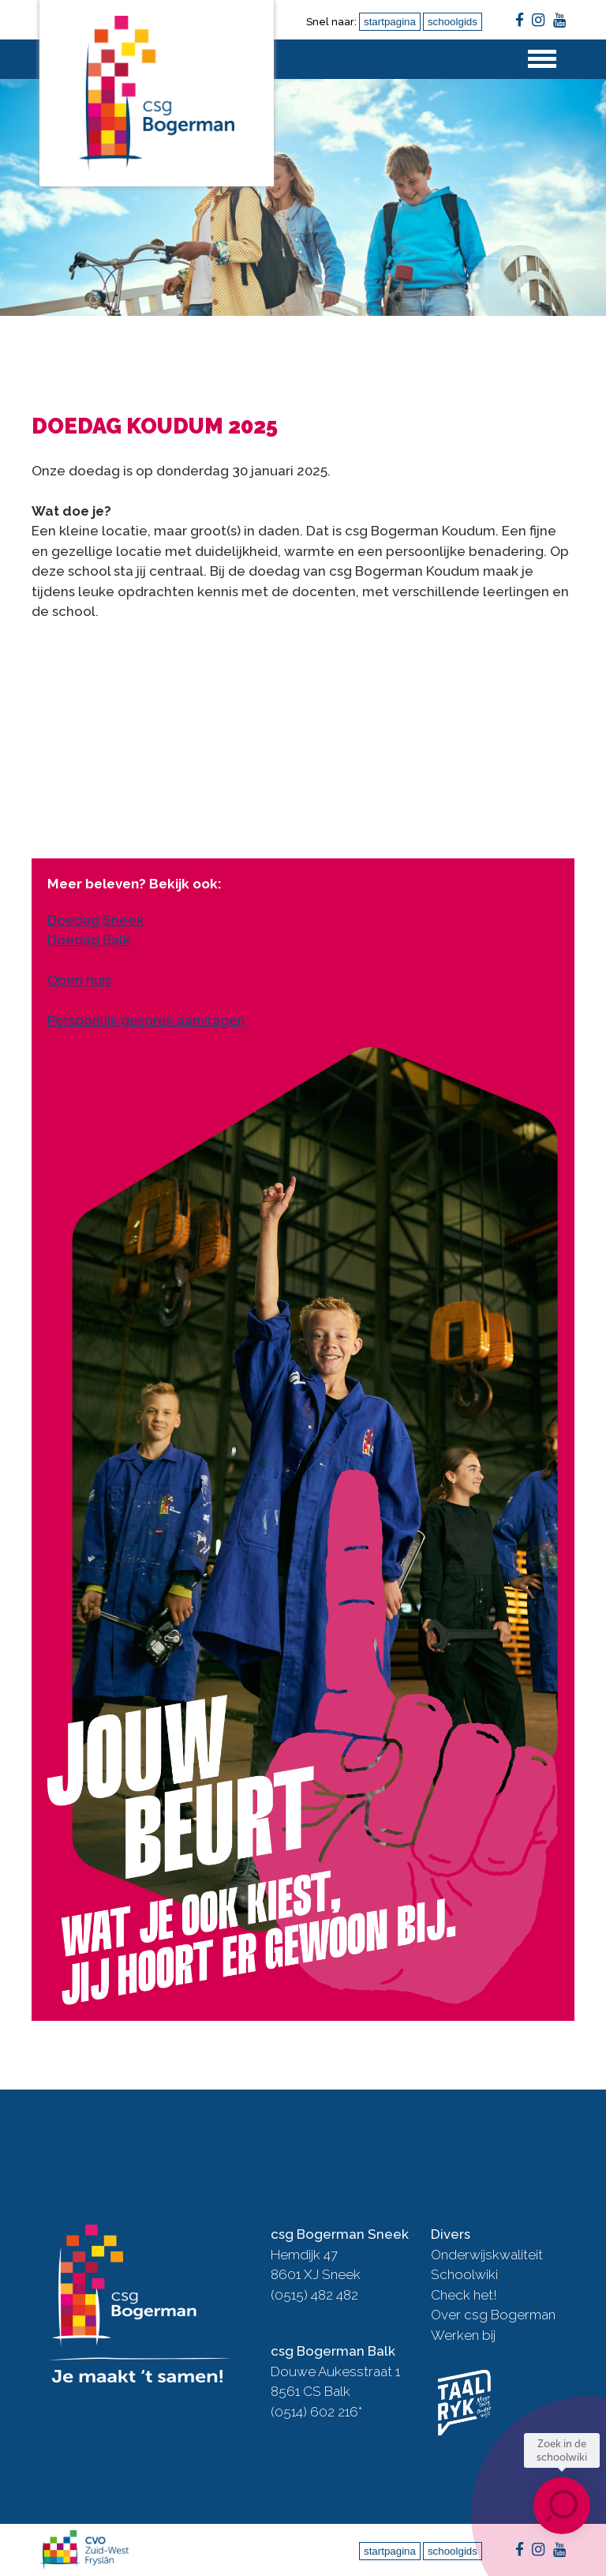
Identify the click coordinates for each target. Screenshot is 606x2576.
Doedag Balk (88, 940)
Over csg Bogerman (493, 2315)
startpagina (390, 22)
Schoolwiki (464, 2274)
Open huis (79, 980)
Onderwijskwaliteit (487, 2254)
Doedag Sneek (95, 920)
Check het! (464, 2295)
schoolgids (452, 22)
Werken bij (463, 2335)
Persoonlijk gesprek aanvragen (146, 1020)
